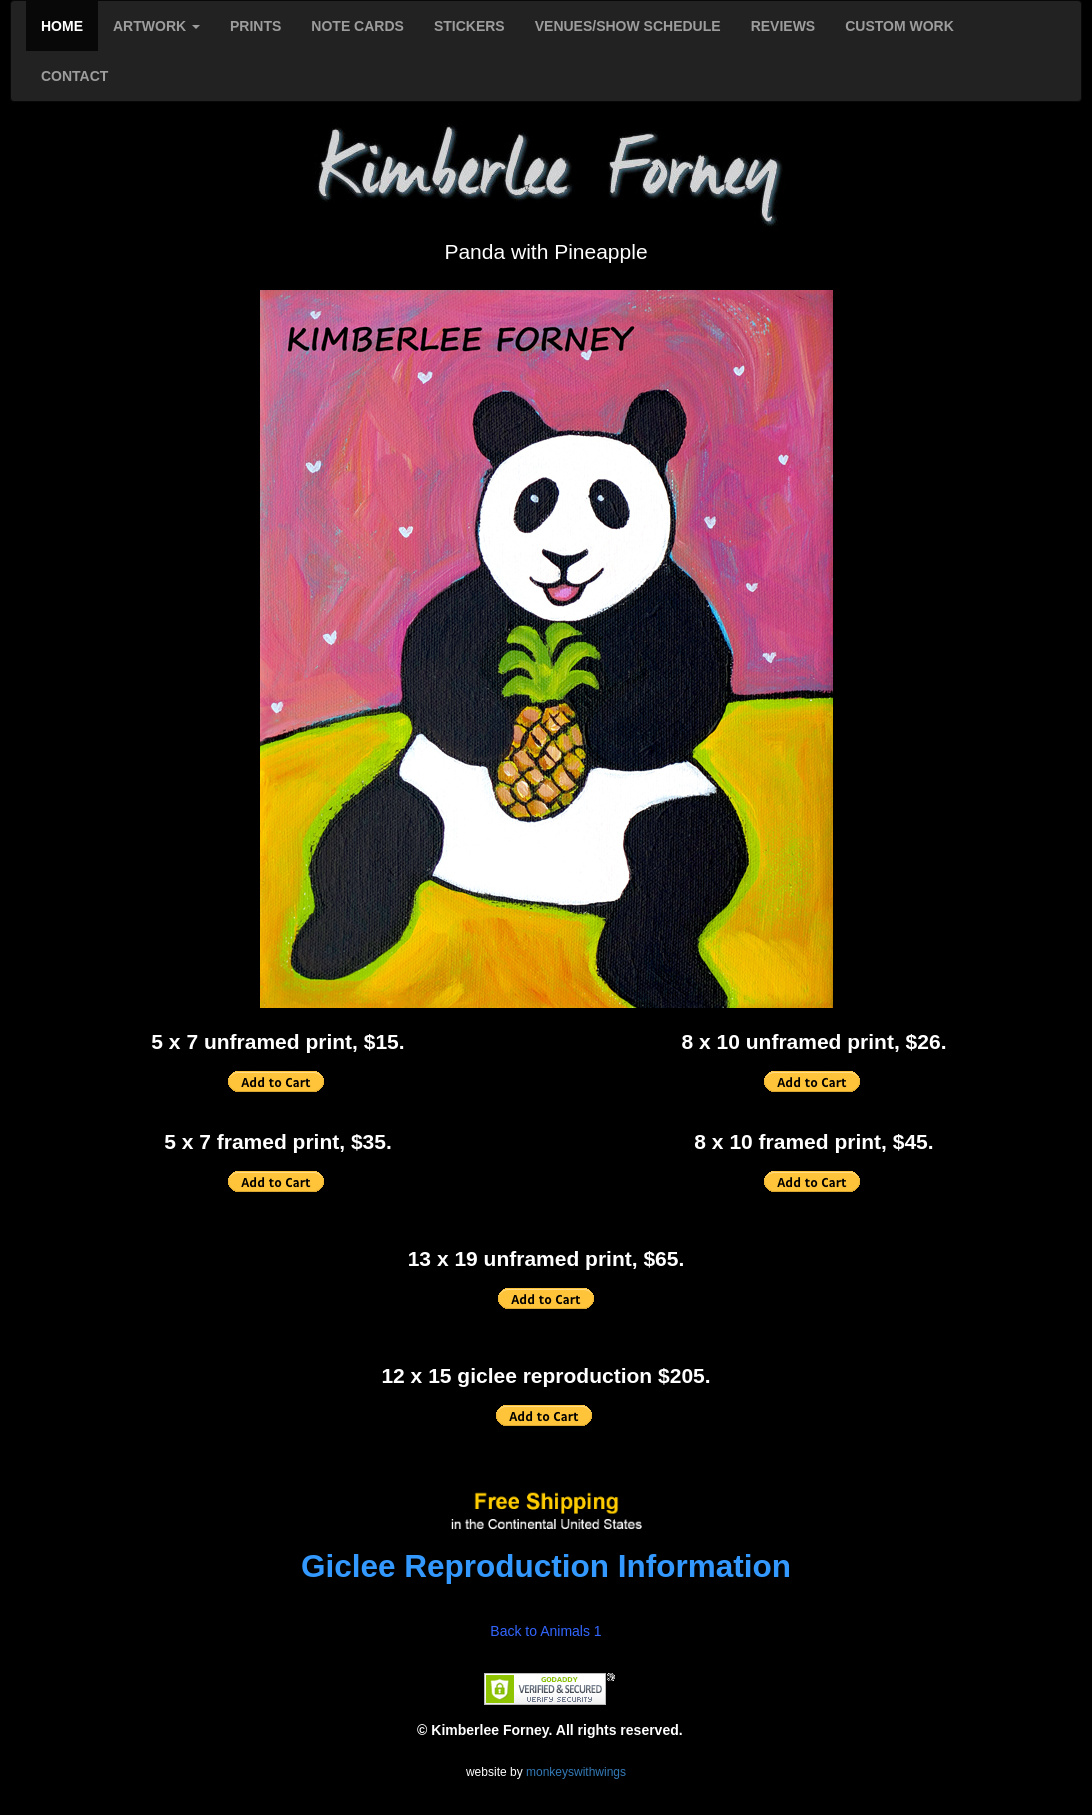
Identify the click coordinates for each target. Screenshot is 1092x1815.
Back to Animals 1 (545, 1631)
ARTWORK (156, 26)
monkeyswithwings (576, 1772)
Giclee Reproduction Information (546, 1566)
